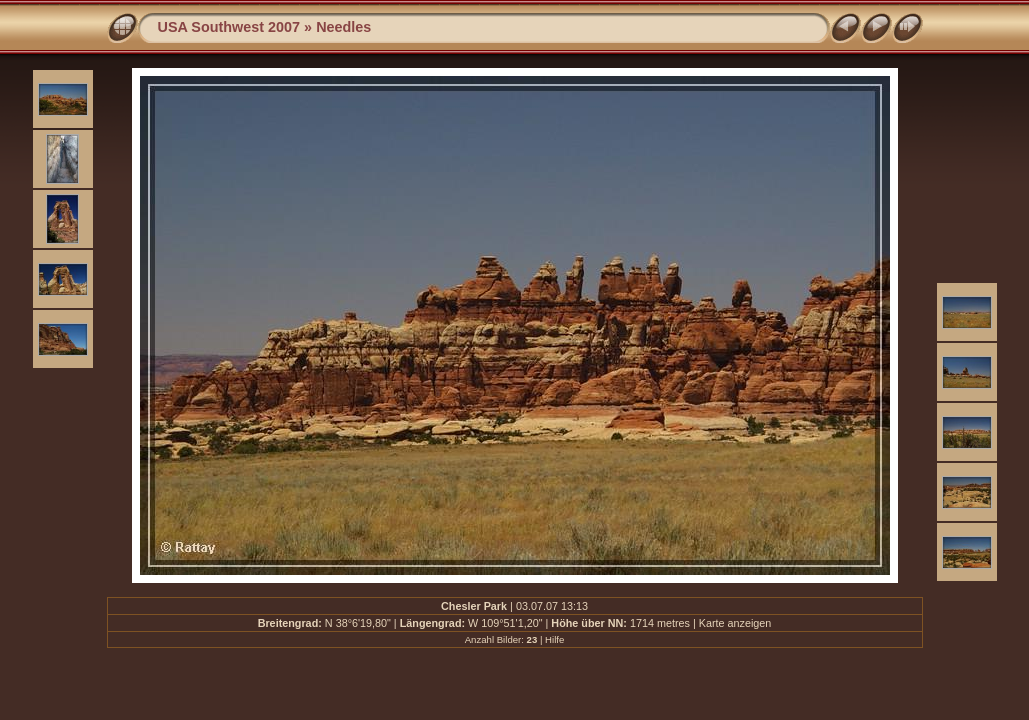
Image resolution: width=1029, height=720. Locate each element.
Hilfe (554, 639)
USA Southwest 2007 (229, 27)
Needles (343, 27)
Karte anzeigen (735, 623)
